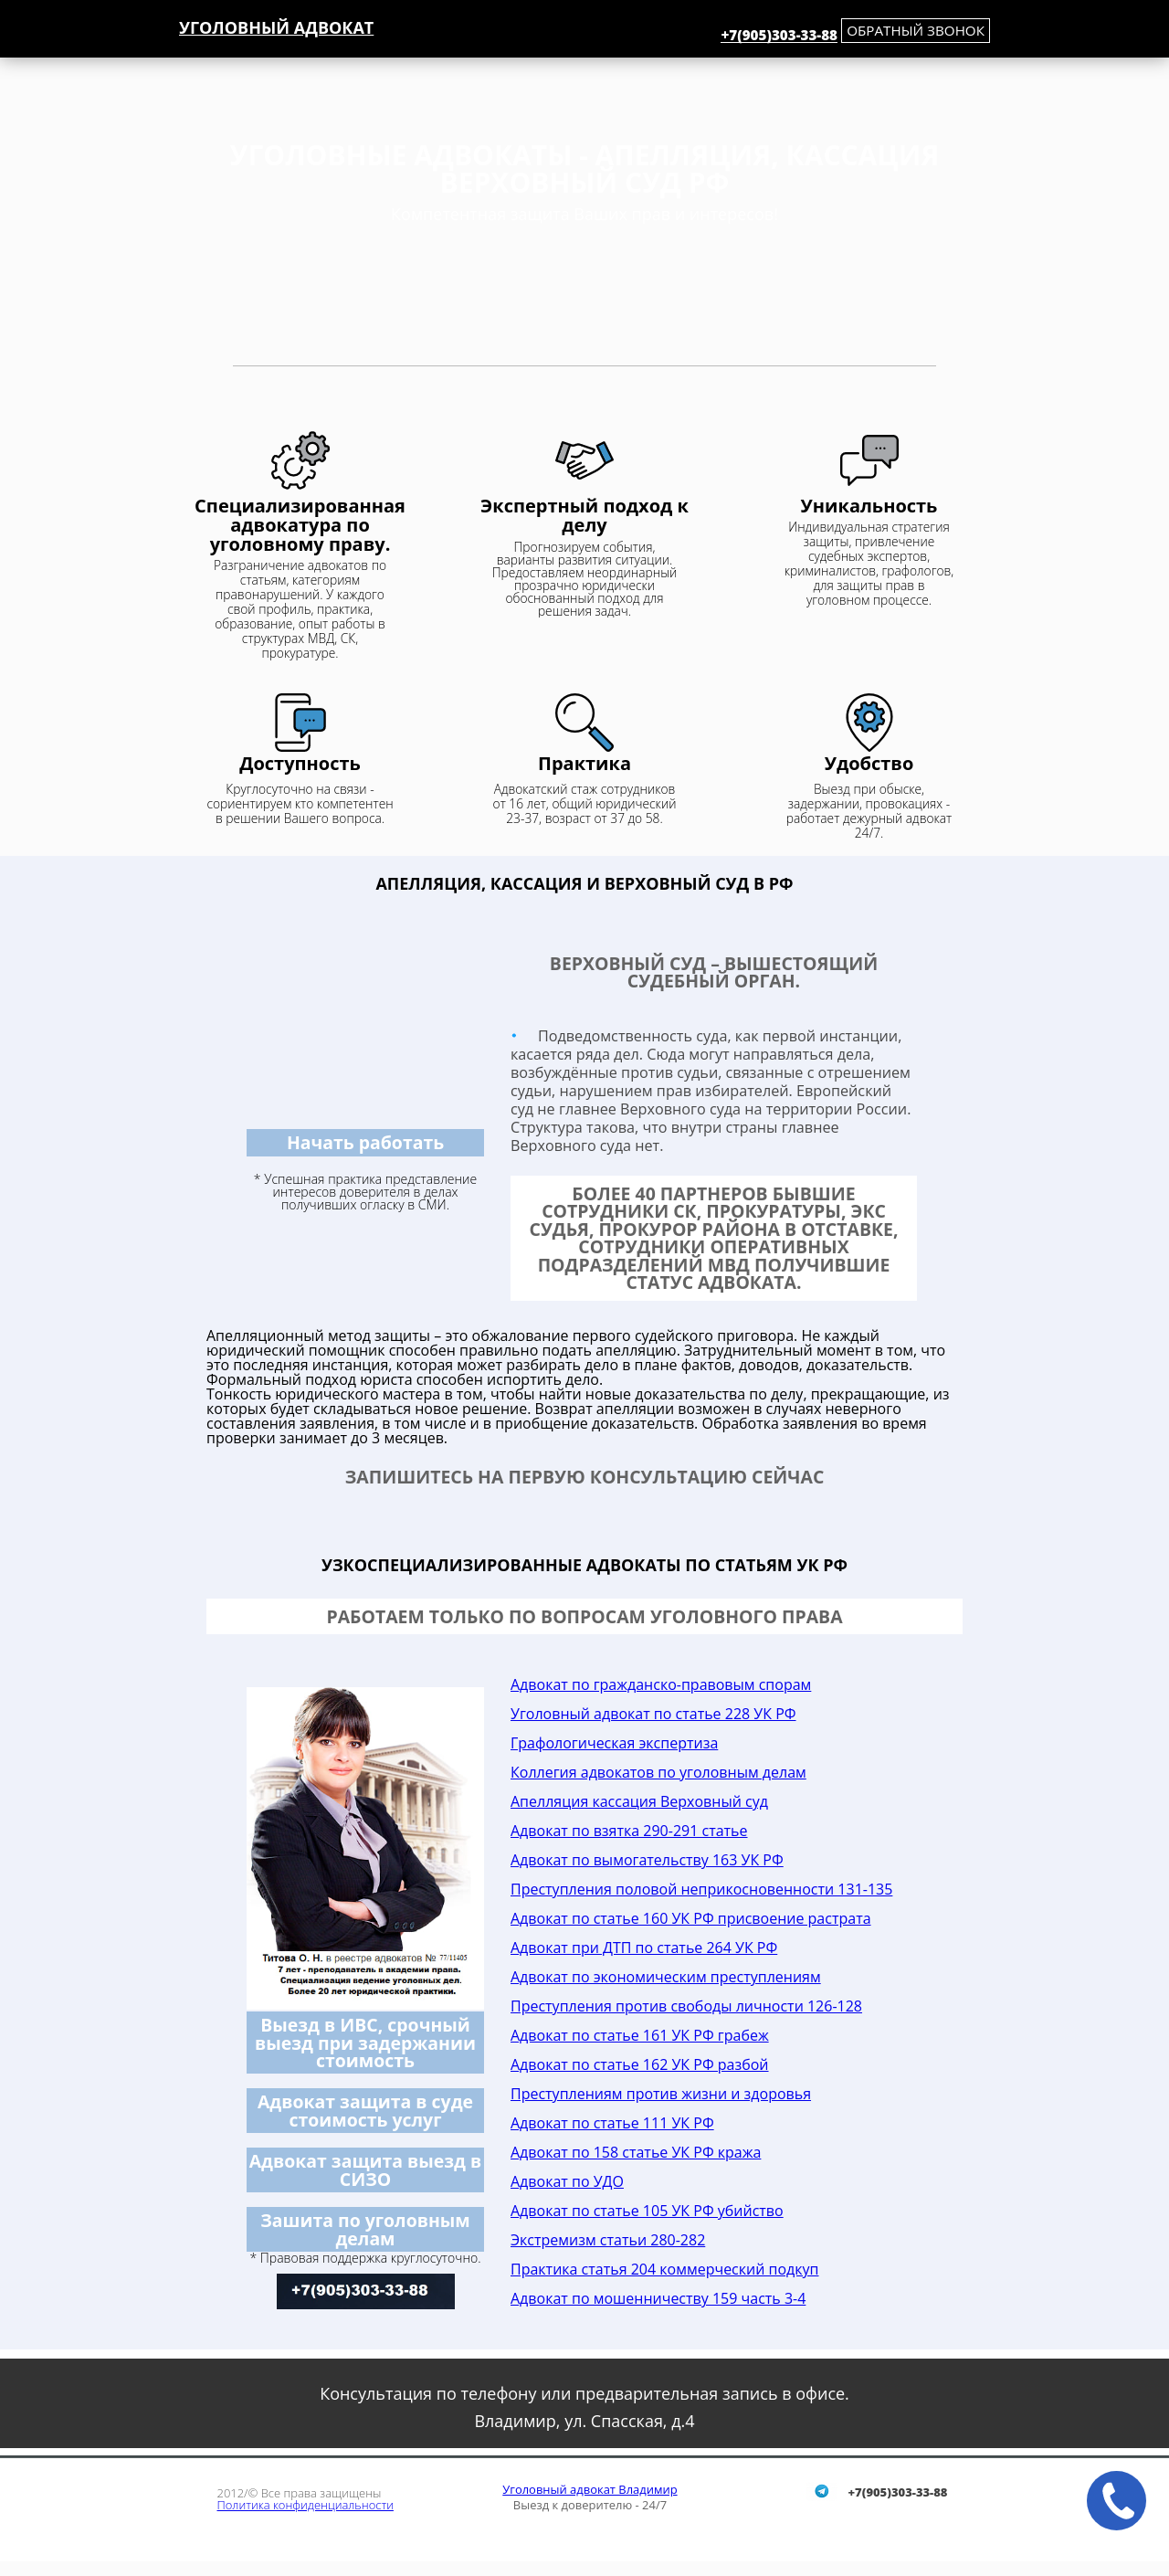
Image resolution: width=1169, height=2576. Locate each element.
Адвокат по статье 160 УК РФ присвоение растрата (691, 1918)
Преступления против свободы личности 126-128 (686, 2006)
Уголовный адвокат (276, 27)
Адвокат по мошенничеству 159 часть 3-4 (658, 2298)
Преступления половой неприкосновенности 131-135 (701, 1889)
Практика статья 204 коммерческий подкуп (664, 2269)
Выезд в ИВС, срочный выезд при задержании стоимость (365, 2042)
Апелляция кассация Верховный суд (639, 1801)
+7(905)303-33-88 (779, 35)
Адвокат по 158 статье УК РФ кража (636, 2152)
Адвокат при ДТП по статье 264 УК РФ (644, 1947)
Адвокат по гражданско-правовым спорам (661, 1684)
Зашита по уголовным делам (364, 2229)
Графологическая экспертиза (614, 1743)
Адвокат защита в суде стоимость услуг (365, 2110)
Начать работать (365, 1142)
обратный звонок (916, 30)
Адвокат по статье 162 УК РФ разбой (640, 2064)
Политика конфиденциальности (305, 2505)
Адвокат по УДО (567, 2181)
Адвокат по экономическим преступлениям (666, 1977)
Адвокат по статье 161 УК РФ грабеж (640, 2035)
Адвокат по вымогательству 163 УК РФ (647, 1860)
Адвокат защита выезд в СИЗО (365, 2169)
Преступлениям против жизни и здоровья (661, 2094)
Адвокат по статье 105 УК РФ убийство (647, 2211)
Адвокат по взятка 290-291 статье (629, 1831)
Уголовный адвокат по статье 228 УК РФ (653, 1714)
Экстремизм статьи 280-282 (608, 2240)
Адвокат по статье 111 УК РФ (612, 2123)
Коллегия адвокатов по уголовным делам (658, 1772)
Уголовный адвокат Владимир (589, 2489)
